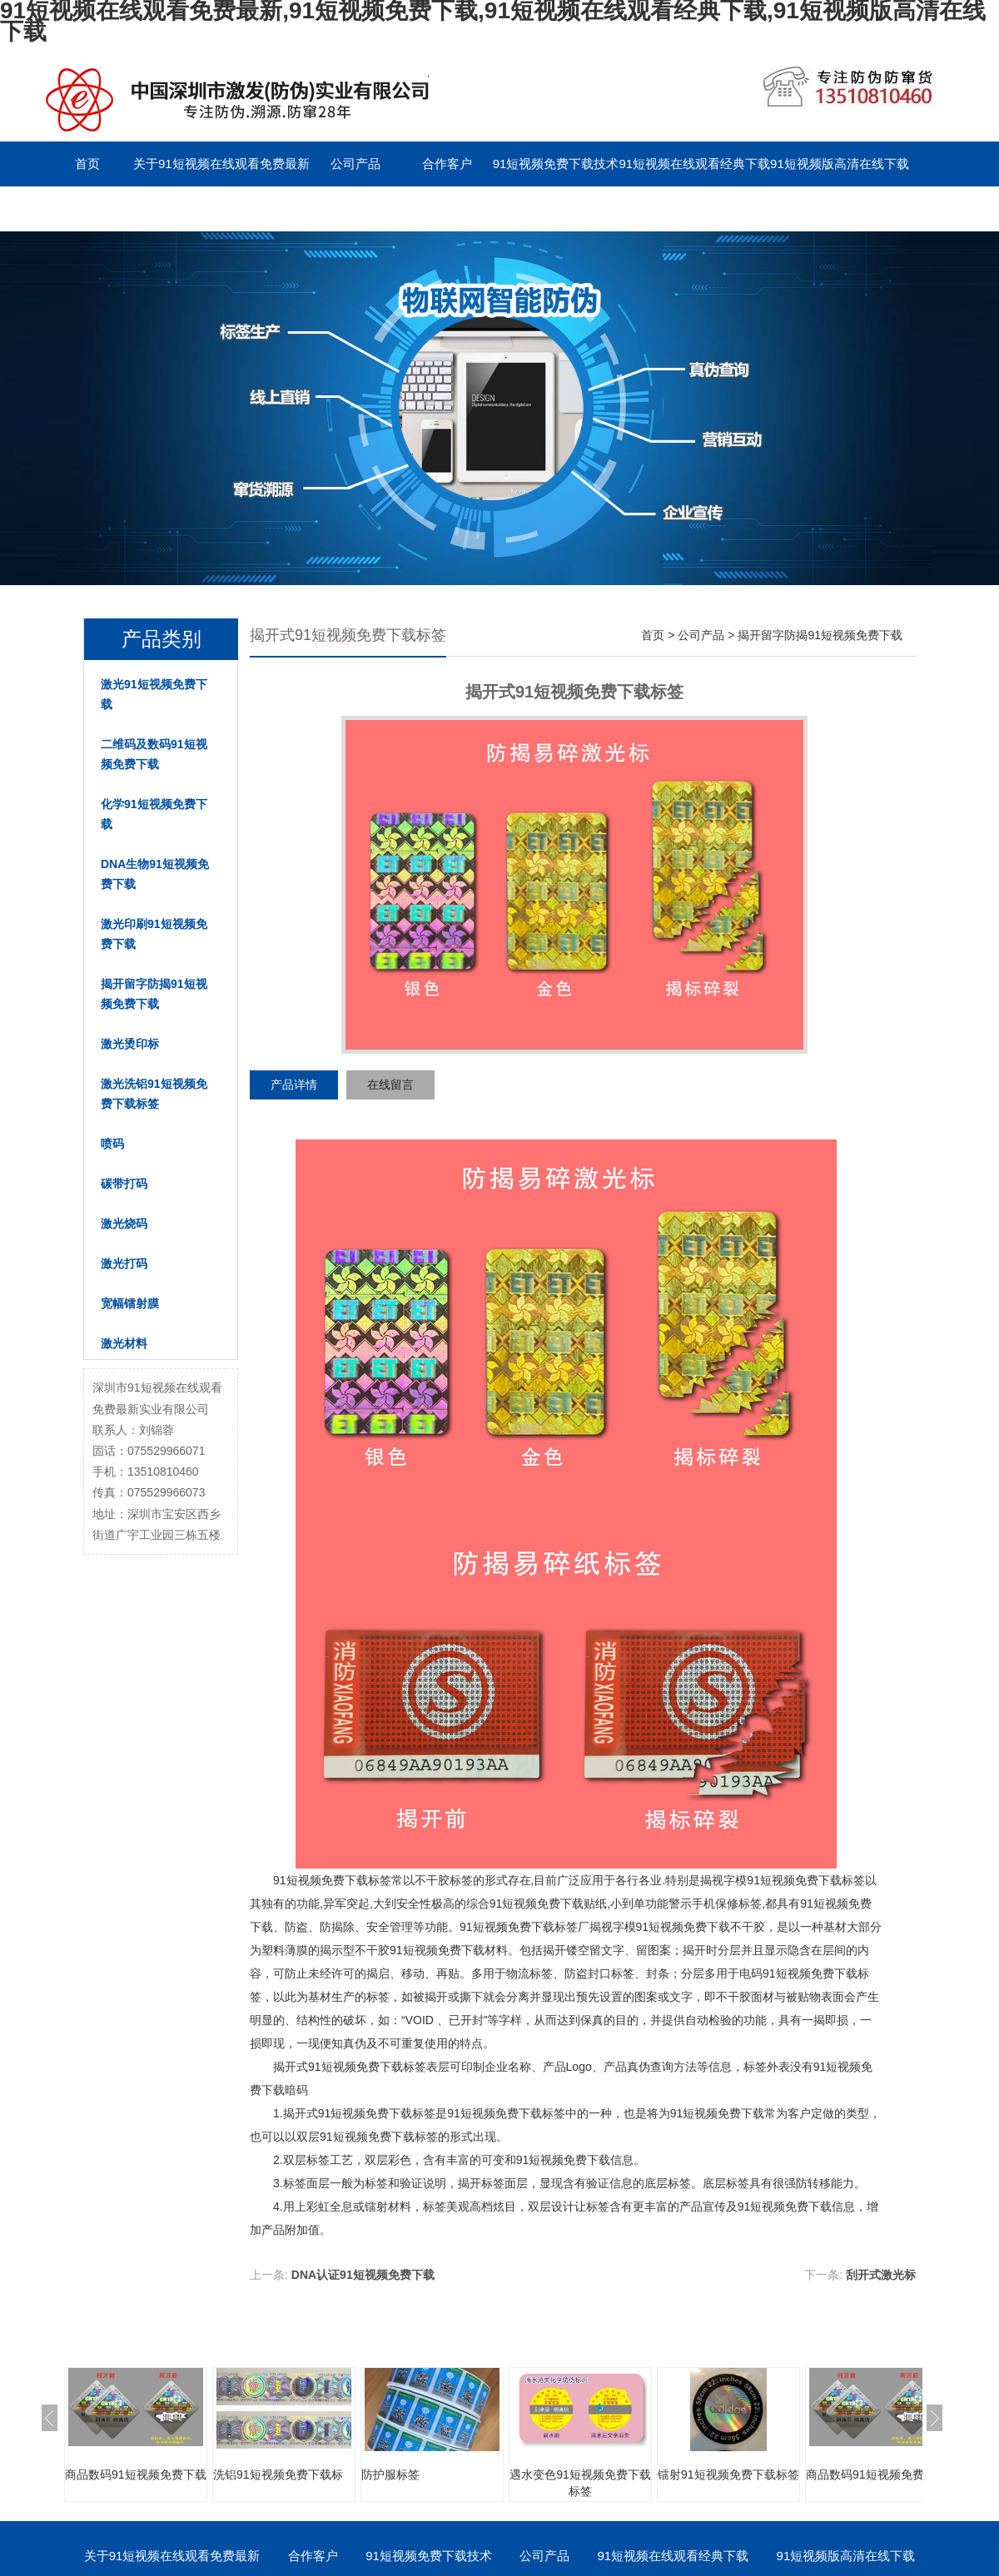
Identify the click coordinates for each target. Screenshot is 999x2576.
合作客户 (447, 163)
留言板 (263, 208)
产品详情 (294, 1084)
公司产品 (355, 163)
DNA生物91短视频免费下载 (155, 874)
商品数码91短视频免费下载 (135, 2474)
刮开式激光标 (881, 2274)
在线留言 (390, 1084)
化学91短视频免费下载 (154, 814)
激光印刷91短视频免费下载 (154, 933)
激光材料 (124, 1343)
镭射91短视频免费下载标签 (728, 2474)
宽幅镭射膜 (130, 1303)
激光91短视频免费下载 (154, 694)
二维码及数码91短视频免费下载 (154, 754)
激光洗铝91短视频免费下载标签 (154, 1093)
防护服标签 (390, 2474)
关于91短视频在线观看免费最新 (221, 163)
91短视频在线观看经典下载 (694, 163)
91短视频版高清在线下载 (839, 163)
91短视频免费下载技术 (556, 163)
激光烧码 (124, 1223)
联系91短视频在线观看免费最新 (130, 208)
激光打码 (124, 1263)
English (355, 208)
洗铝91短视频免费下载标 (278, 2474)
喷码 (112, 1143)
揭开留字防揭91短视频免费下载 (154, 993)
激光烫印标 (130, 1043)
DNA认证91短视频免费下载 (363, 2274)
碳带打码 (124, 1183)
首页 (87, 163)
